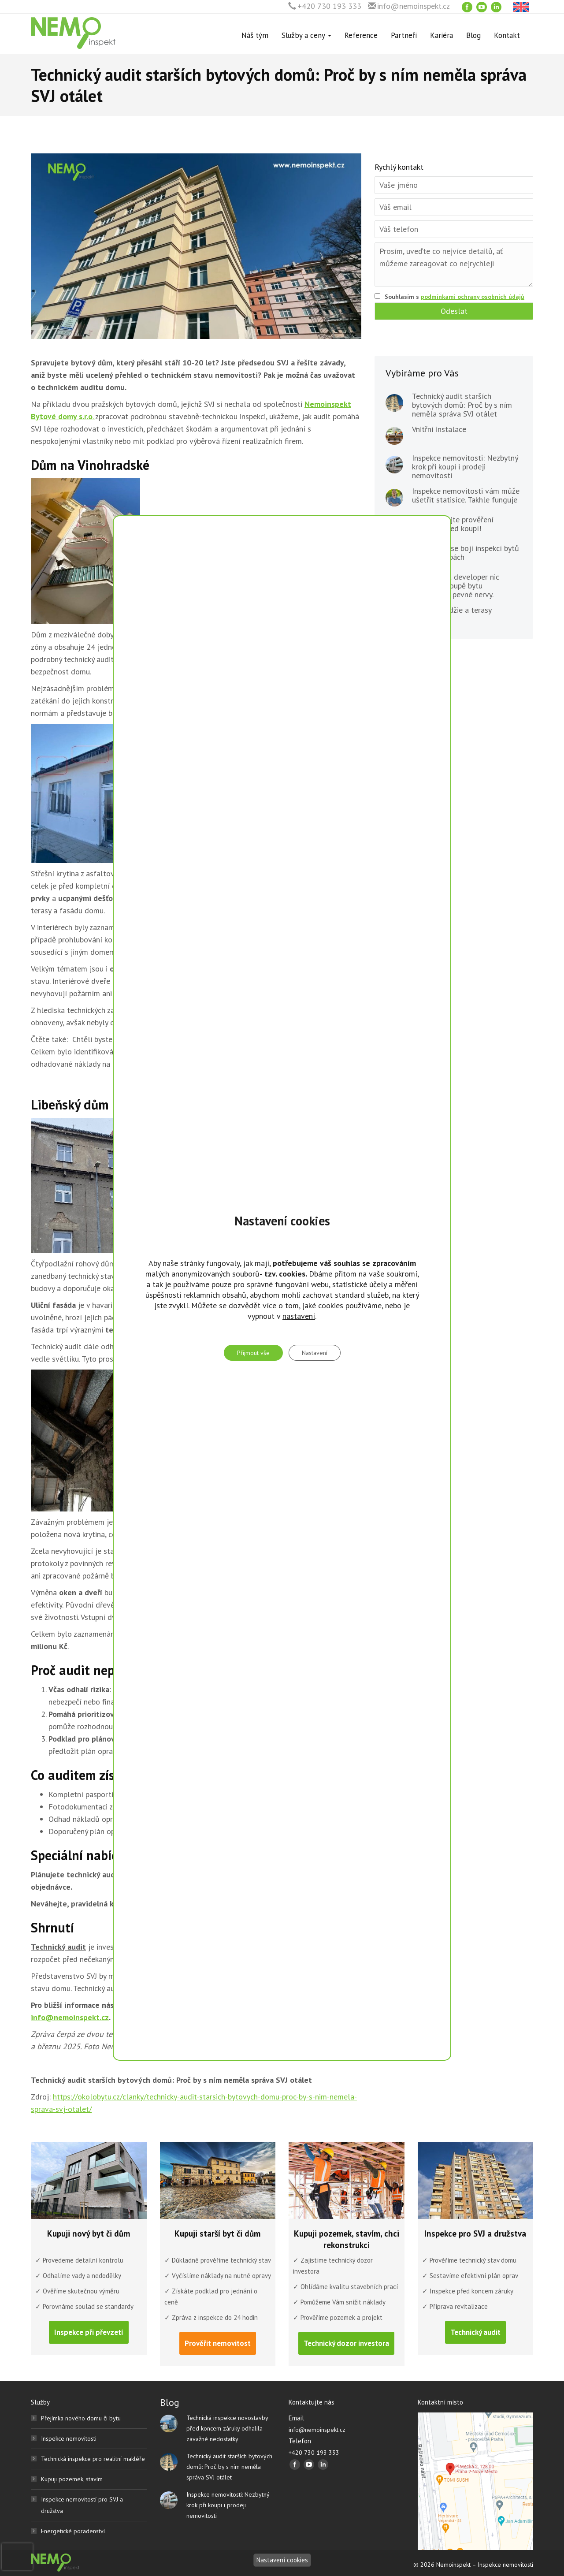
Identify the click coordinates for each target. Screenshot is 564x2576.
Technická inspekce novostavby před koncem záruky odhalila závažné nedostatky (227, 2428)
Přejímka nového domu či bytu (81, 2418)
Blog (473, 35)
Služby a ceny (306, 35)
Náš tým (254, 35)
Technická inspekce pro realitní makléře (93, 2459)
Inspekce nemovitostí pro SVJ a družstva (82, 2505)
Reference (361, 35)
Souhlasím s (454, 297)
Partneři (404, 35)
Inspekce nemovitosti (68, 2438)
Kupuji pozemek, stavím (72, 2479)
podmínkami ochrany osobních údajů (472, 297)
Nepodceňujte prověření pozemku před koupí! (453, 524)
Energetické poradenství (73, 2531)
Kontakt (507, 35)
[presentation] (17, 2556)
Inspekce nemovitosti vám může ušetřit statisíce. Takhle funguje (465, 495)
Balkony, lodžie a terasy (452, 610)
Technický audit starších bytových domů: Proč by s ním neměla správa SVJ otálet (462, 405)
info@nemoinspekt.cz (413, 6)
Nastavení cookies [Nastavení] (282, 2560)
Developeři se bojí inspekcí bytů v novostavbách (465, 553)
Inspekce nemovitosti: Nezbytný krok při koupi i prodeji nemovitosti (465, 467)
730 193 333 (246, 2005)
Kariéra (441, 35)
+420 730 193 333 (329, 6)
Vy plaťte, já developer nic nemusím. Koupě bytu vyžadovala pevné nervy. (455, 586)
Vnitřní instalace (439, 429)
